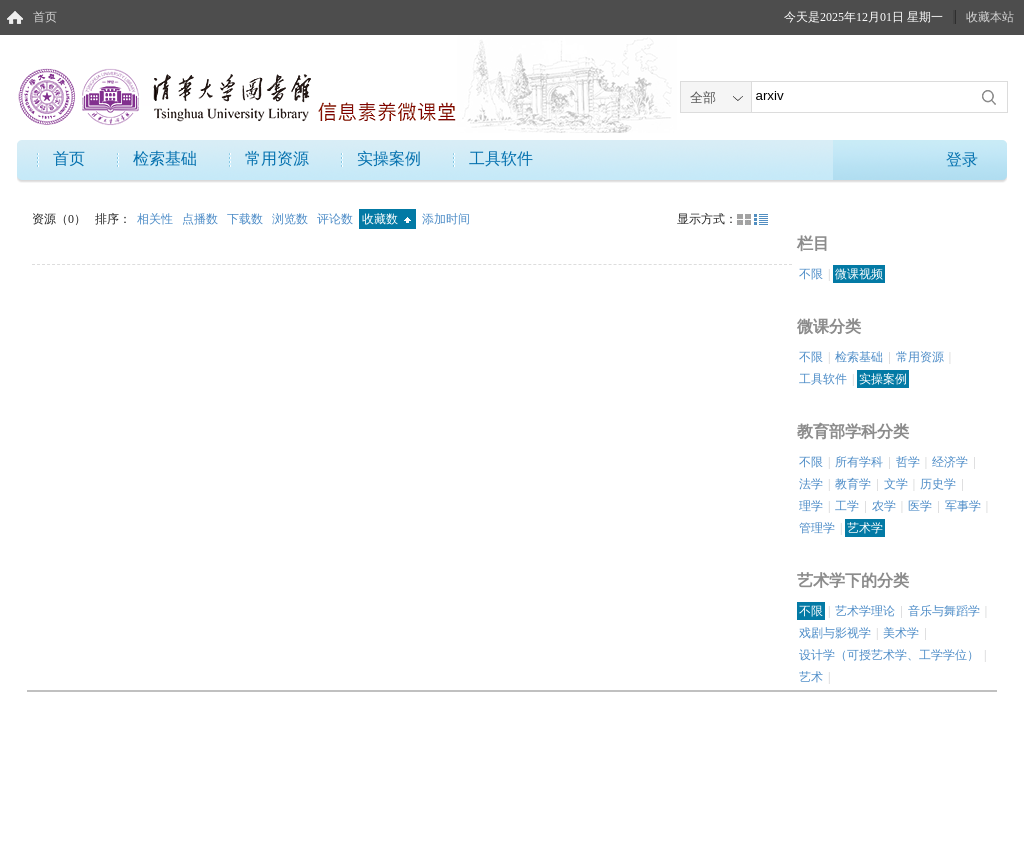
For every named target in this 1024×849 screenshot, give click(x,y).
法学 (811, 484)
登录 (962, 159)
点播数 (201, 219)
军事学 (963, 506)
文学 (896, 484)
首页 (45, 17)
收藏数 (386, 219)
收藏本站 (990, 17)
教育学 (853, 484)
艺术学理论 (865, 611)
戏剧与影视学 (835, 633)
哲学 (908, 462)
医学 (920, 506)
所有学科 (859, 462)
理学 (811, 506)
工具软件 (501, 158)
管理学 (817, 528)
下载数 (246, 219)
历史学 (938, 484)
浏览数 (291, 219)
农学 (884, 506)
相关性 (156, 219)
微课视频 (859, 274)
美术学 (901, 633)
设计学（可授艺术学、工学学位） (889, 655)
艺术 (811, 677)
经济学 (950, 462)
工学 (847, 506)
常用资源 (277, 158)
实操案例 (389, 158)
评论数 (336, 219)
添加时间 (446, 219)
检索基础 (165, 158)
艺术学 (865, 528)
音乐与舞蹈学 (944, 611)
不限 (811, 274)
